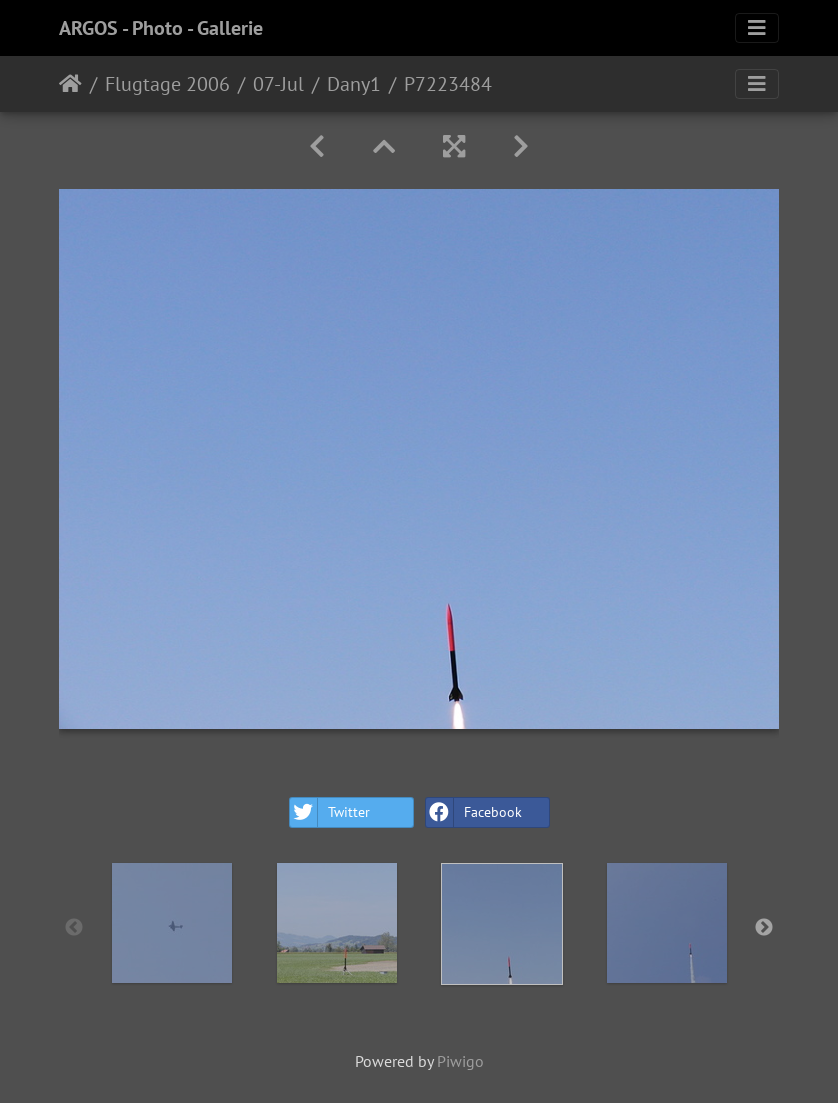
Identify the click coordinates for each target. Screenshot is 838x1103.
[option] (171, 923)
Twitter (330, 812)
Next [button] (764, 928)
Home (70, 84)
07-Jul (278, 84)
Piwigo (460, 1061)
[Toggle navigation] (757, 28)
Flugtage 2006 (167, 84)
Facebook (474, 812)
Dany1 (354, 84)
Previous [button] (74, 928)
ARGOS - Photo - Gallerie (161, 28)
